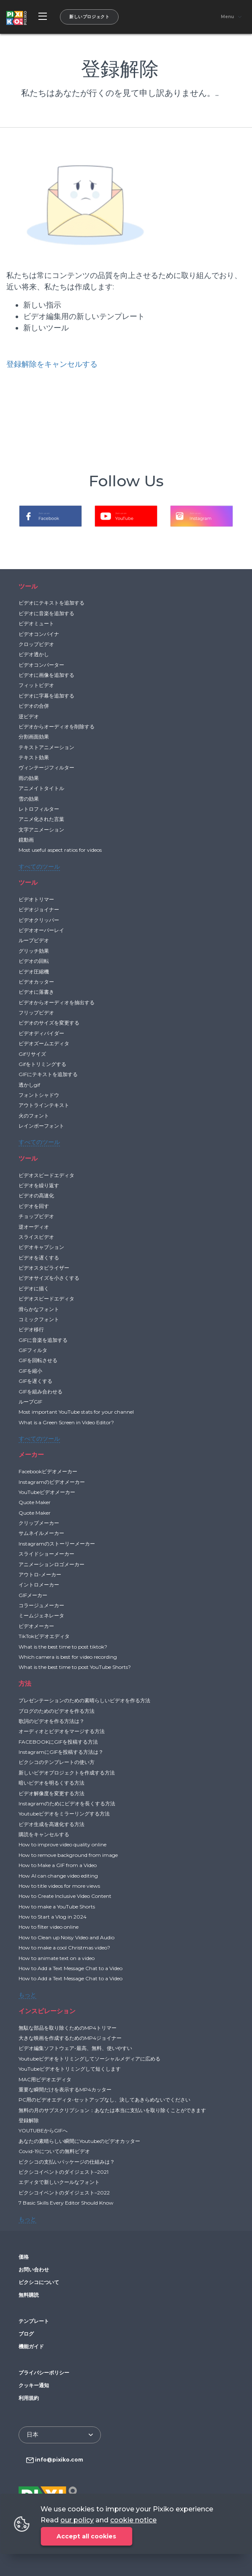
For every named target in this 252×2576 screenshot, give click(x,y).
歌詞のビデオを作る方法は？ (51, 1721)
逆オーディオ (34, 1227)
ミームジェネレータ (41, 1615)
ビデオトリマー (36, 899)
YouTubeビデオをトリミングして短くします (70, 2069)
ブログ (26, 2334)
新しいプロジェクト (89, 16)
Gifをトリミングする (42, 1064)
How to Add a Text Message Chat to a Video (70, 1968)
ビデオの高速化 (36, 1195)
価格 (24, 2257)
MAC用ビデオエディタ (45, 2079)
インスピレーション (47, 2011)
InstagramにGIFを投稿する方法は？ (61, 1752)
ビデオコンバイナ (39, 634)
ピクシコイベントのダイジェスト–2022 (64, 2192)
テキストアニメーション (46, 747)
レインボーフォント (41, 1126)
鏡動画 (26, 840)
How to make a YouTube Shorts (57, 1906)
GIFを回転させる (38, 1360)
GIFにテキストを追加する (48, 1074)
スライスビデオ (36, 1237)
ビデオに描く (34, 1288)
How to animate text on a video (57, 1958)
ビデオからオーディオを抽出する (57, 1002)
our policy (77, 2520)
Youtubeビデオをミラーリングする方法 (64, 1813)
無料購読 (29, 2295)
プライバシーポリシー (44, 2372)
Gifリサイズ (32, 1054)
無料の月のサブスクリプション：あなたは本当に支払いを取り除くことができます (112, 2110)
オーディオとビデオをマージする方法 (62, 1731)
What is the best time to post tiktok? (63, 1647)
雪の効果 (29, 799)
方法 (25, 1683)
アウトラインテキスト (44, 1105)
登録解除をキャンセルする (52, 364)
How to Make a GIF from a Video (58, 1865)
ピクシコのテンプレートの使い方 (57, 1762)
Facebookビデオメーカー (48, 1471)
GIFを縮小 (30, 1371)
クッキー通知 (34, 2385)
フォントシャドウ (39, 1095)
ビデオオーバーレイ (41, 930)
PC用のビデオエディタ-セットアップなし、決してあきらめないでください (104, 2099)
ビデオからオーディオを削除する (57, 726)
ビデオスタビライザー (44, 1268)
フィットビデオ (36, 685)
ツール (28, 586)
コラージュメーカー (41, 1605)
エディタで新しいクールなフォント (59, 2182)
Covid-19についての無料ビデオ (54, 2151)
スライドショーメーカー (46, 1554)
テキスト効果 (34, 757)
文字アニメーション (41, 829)
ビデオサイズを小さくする (49, 1278)
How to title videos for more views (59, 1886)
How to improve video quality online (62, 1844)
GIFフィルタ (33, 1350)
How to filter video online (49, 1927)
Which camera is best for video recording (68, 1657)
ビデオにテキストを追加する (51, 603)
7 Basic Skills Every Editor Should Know (66, 2203)
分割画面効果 (34, 736)
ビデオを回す (34, 1206)
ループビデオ (34, 940)
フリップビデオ (36, 1012)
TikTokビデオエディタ (44, 1636)
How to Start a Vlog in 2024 (53, 1917)
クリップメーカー (39, 1523)
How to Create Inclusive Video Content (65, 1896)
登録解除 (29, 2120)
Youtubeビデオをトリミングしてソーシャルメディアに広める (89, 2058)
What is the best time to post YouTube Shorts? (75, 1667)
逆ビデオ (29, 716)
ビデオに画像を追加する (46, 675)
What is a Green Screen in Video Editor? (66, 1422)
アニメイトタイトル (41, 788)
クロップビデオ (36, 644)
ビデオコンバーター (41, 665)
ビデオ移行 (31, 1329)
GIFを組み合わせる (40, 1391)
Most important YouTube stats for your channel (76, 1412)
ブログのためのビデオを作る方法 (57, 1711)
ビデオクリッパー (39, 920)
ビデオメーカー (36, 1626)
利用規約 (29, 2398)
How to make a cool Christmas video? (64, 1947)
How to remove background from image (68, 1855)
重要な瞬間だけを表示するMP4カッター (65, 2089)
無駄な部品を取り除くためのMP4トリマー (68, 2028)
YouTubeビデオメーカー (47, 1492)
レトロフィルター (39, 809)
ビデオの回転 (34, 961)
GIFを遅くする (35, 1381)
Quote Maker (35, 1502)
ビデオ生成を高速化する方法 (51, 1824)
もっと (27, 1994)
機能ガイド (31, 2346)
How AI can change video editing (58, 1876)
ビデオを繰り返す (39, 1185)
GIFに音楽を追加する (43, 1340)
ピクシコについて (39, 2282)
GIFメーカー (33, 1595)
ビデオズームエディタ (44, 1043)
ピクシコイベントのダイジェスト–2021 (63, 2172)
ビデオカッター (36, 982)
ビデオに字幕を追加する (46, 695)
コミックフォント (39, 1319)
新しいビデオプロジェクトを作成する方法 (67, 1772)
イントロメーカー (39, 1584)
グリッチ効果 (34, 951)
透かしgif (29, 1085)
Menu (227, 16)
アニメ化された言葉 (41, 819)
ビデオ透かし (34, 654)
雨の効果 (29, 778)
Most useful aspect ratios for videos (60, 850)
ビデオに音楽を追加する (46, 613)
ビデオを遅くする (39, 1257)
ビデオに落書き (36, 992)
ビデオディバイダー (41, 1033)
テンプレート (34, 2321)
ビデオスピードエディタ (46, 1175)
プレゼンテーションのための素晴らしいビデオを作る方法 (84, 1700)
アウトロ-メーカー (40, 1574)
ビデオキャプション (41, 1247)
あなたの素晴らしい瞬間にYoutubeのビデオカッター (79, 2141)
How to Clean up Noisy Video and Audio (66, 1937)
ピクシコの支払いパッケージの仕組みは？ (67, 2162)
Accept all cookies (86, 2536)
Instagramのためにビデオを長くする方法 (67, 1803)
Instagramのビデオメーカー (52, 1482)
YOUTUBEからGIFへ (43, 2130)
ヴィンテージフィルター (46, 767)
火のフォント (34, 1115)
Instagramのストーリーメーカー (57, 1543)
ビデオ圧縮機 (34, 971)
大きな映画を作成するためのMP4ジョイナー (70, 2038)
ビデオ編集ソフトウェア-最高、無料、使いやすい (75, 2048)
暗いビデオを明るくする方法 (51, 1783)
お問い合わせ (34, 2269)
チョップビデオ (36, 1216)
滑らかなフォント (39, 1309)
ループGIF (30, 1401)
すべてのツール (39, 866)
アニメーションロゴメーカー (51, 1564)
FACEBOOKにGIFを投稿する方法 (58, 1742)
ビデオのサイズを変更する (49, 1022)
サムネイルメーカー (41, 1533)
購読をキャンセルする (44, 1834)
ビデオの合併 (34, 706)
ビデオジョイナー (39, 909)
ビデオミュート (36, 623)
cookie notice (133, 2520)
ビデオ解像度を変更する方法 (51, 1793)
